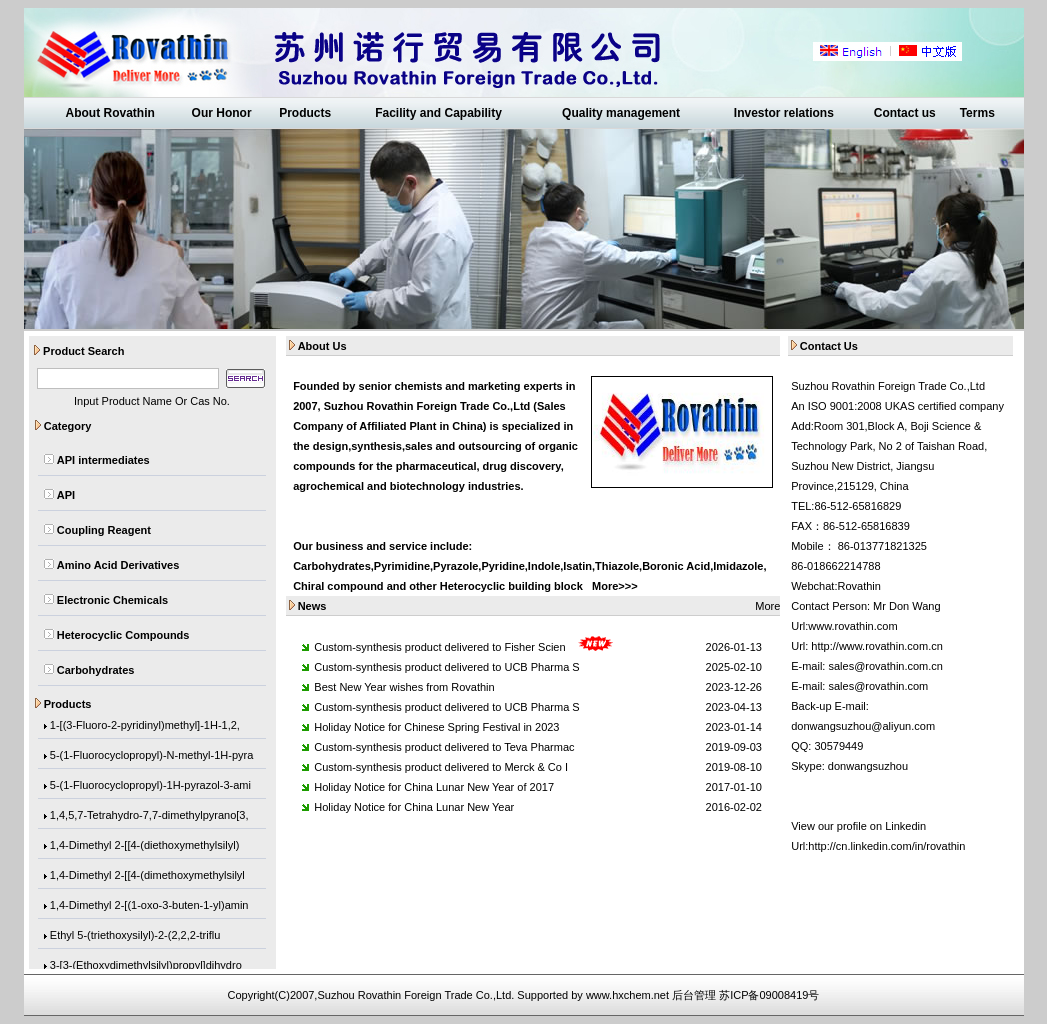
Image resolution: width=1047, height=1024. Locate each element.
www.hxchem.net (627, 995)
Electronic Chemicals (112, 600)
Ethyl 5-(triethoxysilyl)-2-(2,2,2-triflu (135, 937)
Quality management (621, 113)
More (767, 606)
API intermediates (103, 460)
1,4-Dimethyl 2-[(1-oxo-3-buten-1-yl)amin (149, 907)
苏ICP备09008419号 (769, 995)
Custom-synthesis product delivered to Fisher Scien (439, 647)
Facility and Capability (438, 113)
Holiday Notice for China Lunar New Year (414, 807)
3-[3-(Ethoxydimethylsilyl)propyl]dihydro (146, 967)
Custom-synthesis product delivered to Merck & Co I (441, 767)
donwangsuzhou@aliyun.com (863, 726)
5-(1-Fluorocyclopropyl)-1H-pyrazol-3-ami (150, 787)
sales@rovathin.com (878, 686)
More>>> (615, 586)
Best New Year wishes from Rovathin (404, 687)
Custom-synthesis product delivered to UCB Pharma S (446, 667)
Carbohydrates (96, 670)
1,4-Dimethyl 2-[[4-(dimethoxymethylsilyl (147, 877)
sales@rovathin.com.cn (885, 666)
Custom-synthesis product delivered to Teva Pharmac (444, 747)
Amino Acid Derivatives (118, 565)
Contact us (905, 113)
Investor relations (784, 113)
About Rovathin (109, 113)
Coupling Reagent (104, 530)
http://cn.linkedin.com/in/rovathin (886, 846)
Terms (977, 113)
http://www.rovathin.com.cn (876, 646)
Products (305, 113)
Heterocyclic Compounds (123, 635)
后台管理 (694, 995)
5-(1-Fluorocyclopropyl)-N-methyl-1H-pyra (152, 757)
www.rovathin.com (852, 626)
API (66, 495)
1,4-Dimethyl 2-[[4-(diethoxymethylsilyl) (145, 847)
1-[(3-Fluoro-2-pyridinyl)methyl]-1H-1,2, (145, 727)
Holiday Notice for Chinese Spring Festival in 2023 (436, 727)
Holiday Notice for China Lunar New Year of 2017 (434, 787)
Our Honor (222, 113)
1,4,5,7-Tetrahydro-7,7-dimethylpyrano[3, (149, 817)
